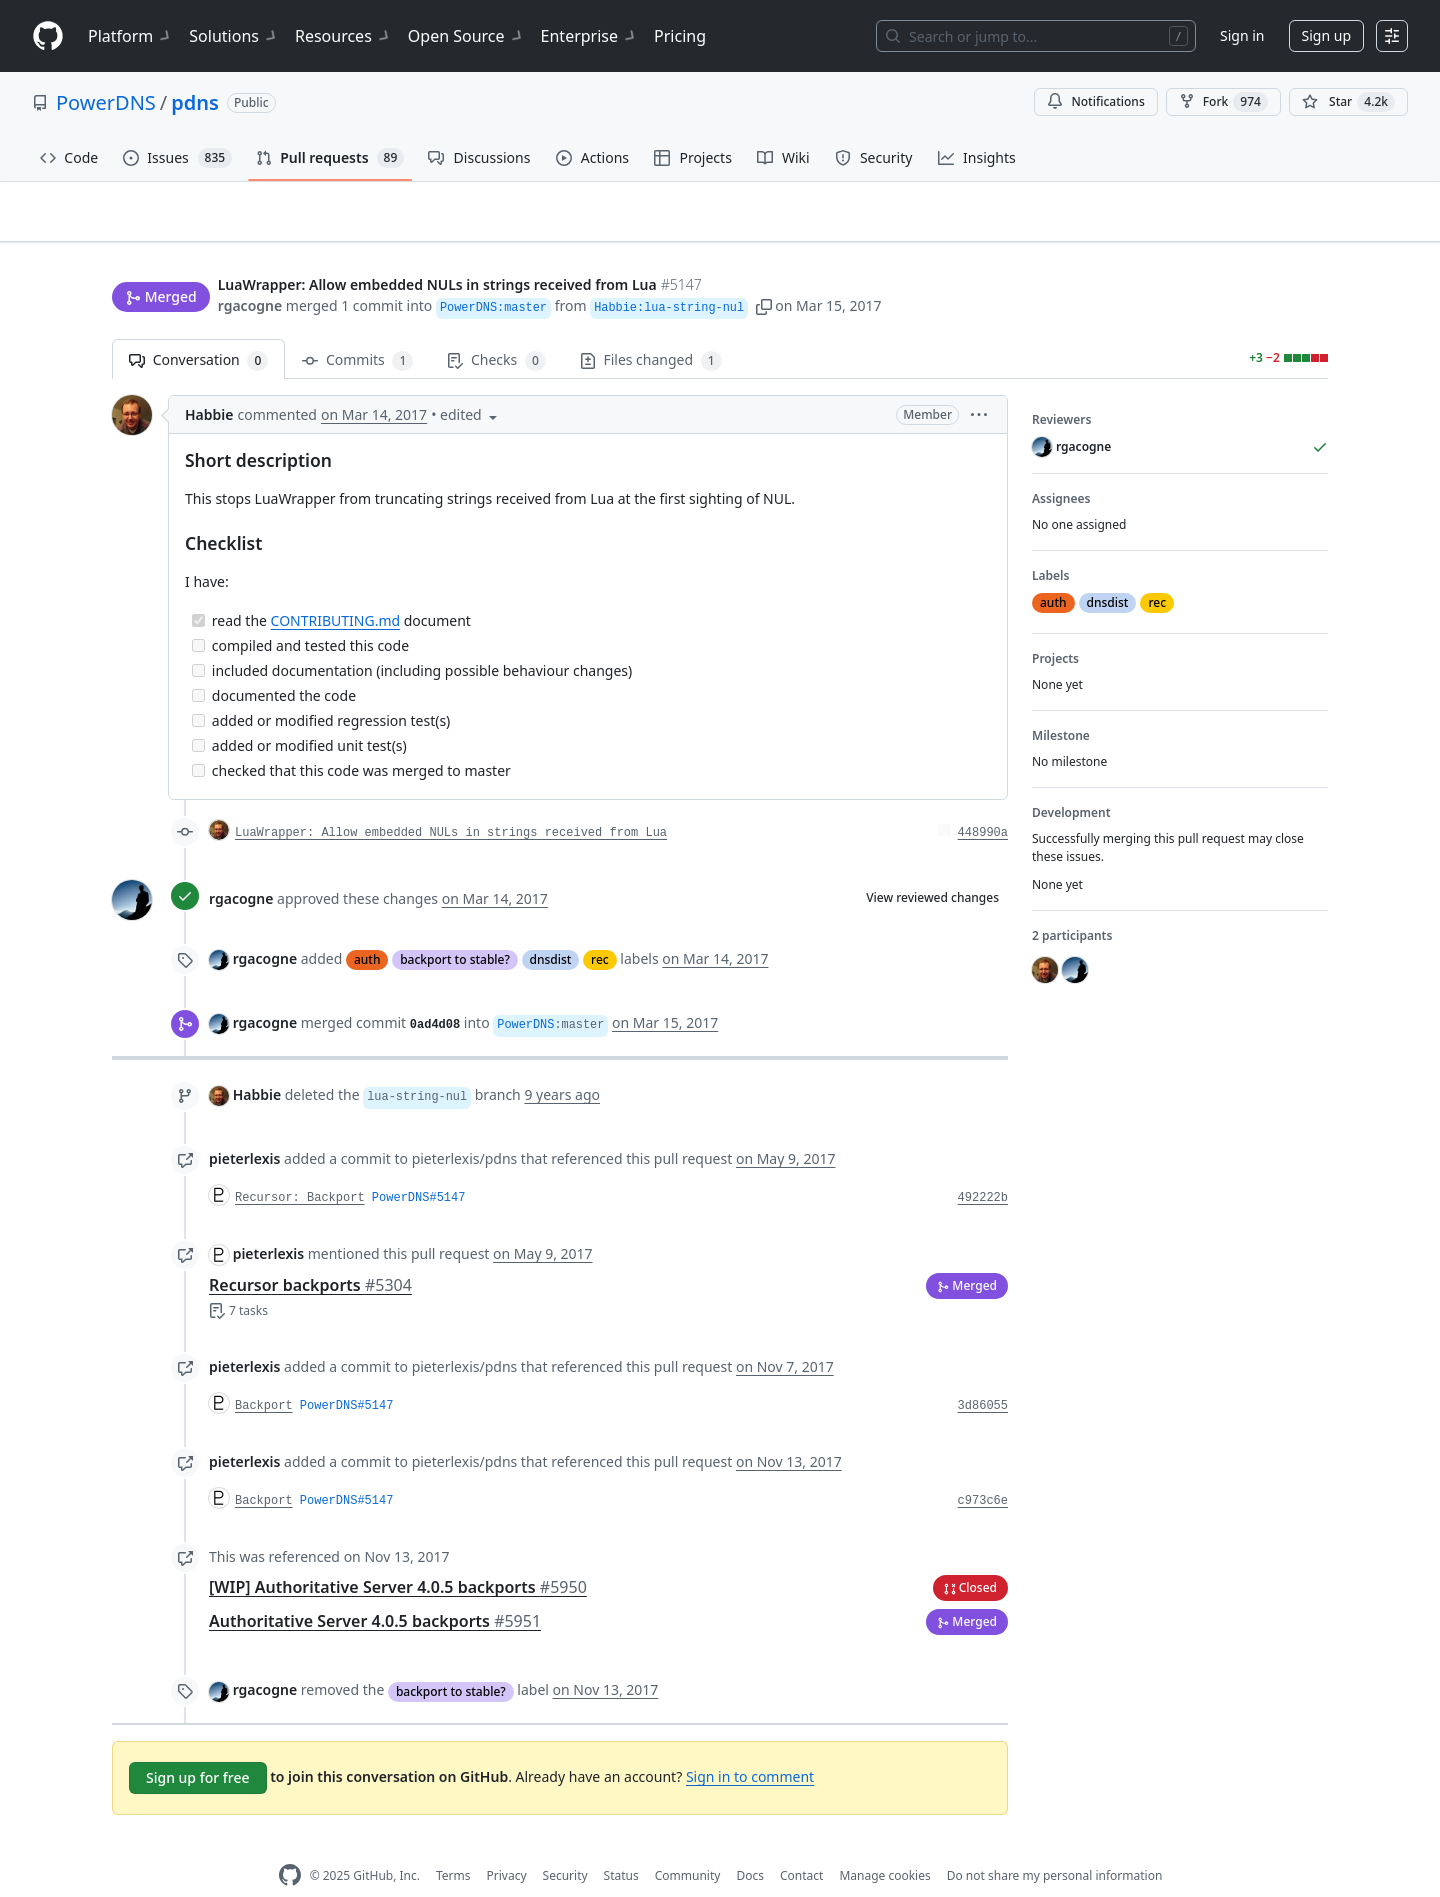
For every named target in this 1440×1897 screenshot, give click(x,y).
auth (367, 928)
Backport (264, 1375)
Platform (130, 36)
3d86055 (983, 1375)
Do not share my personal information (1055, 1844)
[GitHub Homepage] (290, 1844)
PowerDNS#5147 (419, 1167)
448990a (983, 802)
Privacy (507, 1844)
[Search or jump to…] (1036, 36)
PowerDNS (106, 102)
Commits (357, 329)
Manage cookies (884, 1844)
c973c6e (983, 1470)
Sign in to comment (750, 1745)
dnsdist (551, 928)
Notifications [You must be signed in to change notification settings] (1095, 101)
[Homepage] (48, 36)
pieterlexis (244, 1127)
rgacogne (250, 267)
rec (600, 928)
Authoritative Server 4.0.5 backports (375, 1590)
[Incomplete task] (198, 614)
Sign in (1242, 35)
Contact (801, 1844)
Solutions (234, 36)
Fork (1223, 102)
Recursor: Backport (300, 1167)
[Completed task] (198, 589)
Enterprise (589, 36)
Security (565, 1844)
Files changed (651, 329)
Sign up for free (198, 1746)
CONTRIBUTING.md (336, 589)
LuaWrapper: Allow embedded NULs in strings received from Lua (451, 802)
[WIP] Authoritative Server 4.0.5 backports (398, 1556)
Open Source (466, 36)
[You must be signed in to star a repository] (1348, 102)
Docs (750, 1844)
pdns (195, 102)
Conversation (198, 329)
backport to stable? (455, 928)
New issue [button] (1266, 225)
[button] (764, 267)
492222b (983, 1167)
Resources (343, 36)
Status (621, 1844)
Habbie (209, 383)
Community (688, 1844)
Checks (496, 329)
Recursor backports (310, 1254)
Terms (453, 1844)
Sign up (1326, 35)
